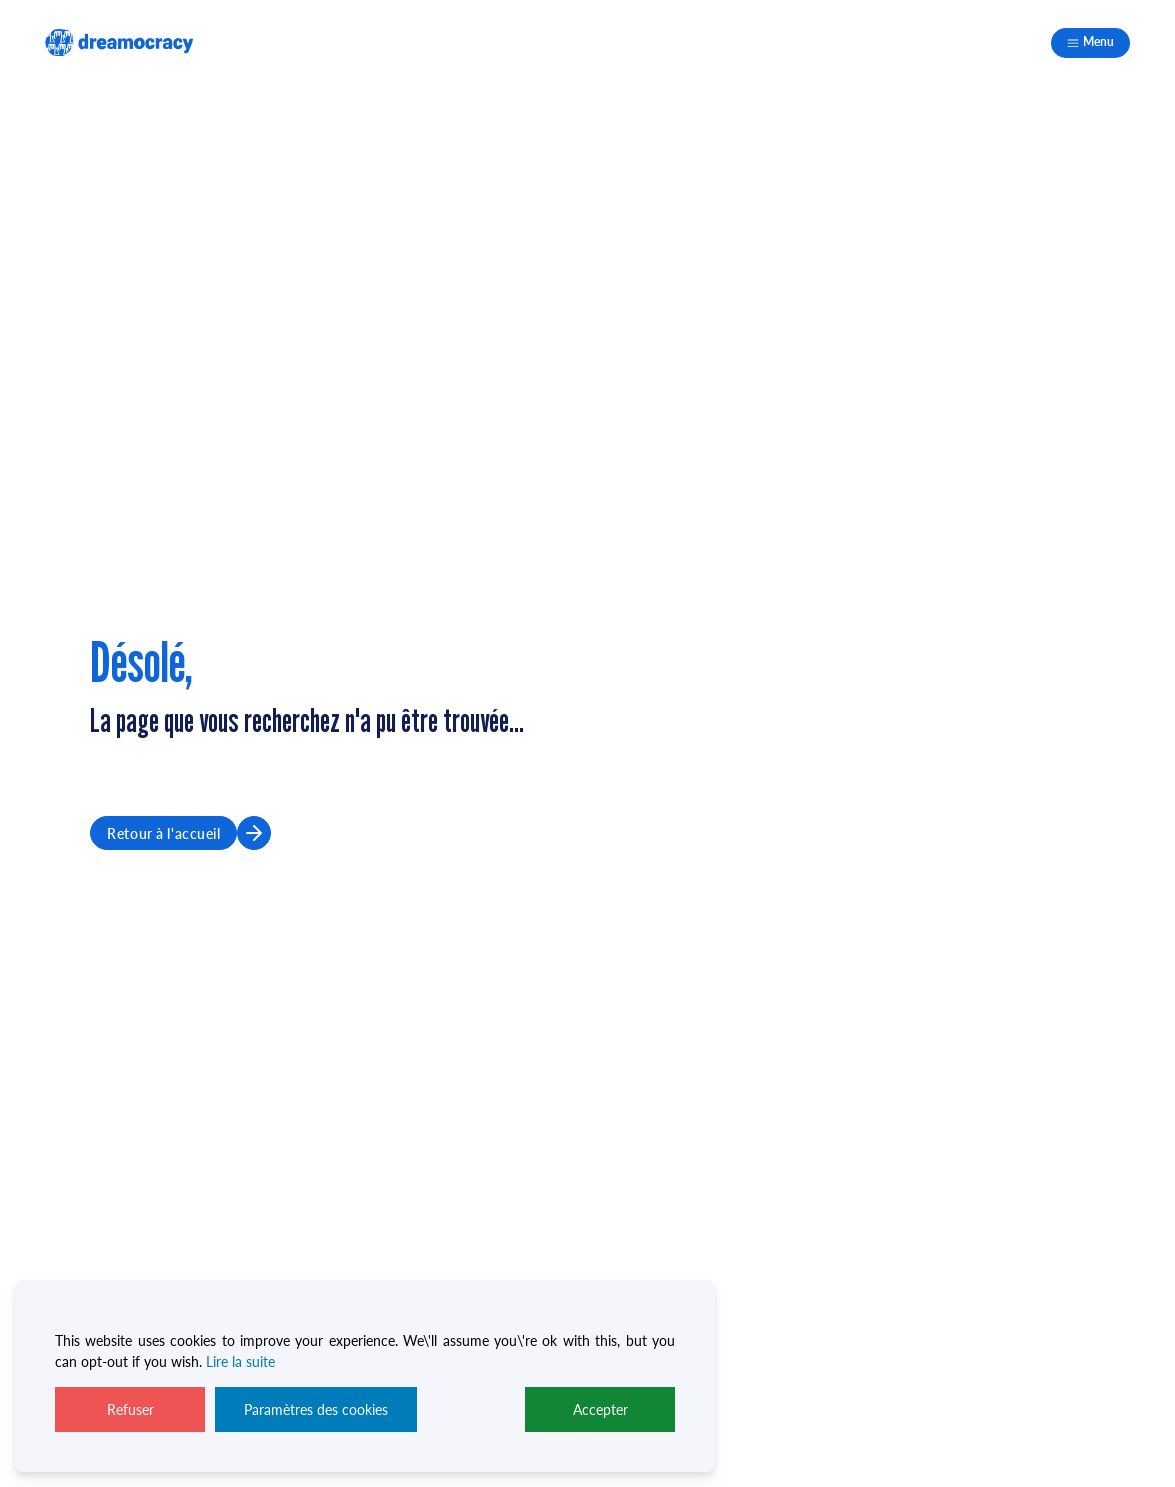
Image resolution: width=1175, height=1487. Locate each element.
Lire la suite (240, 1361)
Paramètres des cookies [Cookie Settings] (316, 1409)
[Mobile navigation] (1090, 43)
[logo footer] (119, 42)
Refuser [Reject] (130, 1409)
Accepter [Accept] (600, 1409)
